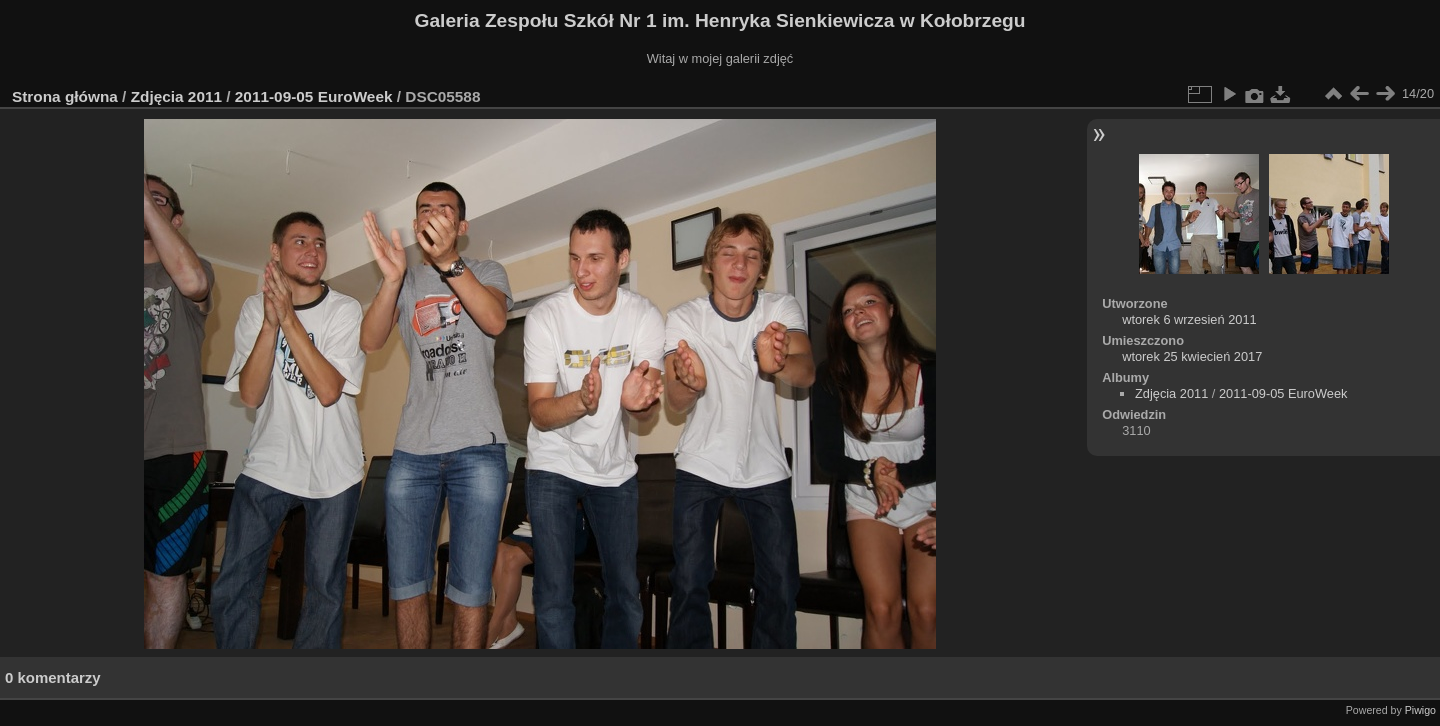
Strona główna (65, 96)
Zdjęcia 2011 (176, 96)
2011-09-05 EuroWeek (314, 96)
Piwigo (1420, 710)
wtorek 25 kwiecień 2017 (1192, 356)
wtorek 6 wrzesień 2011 (1189, 319)
